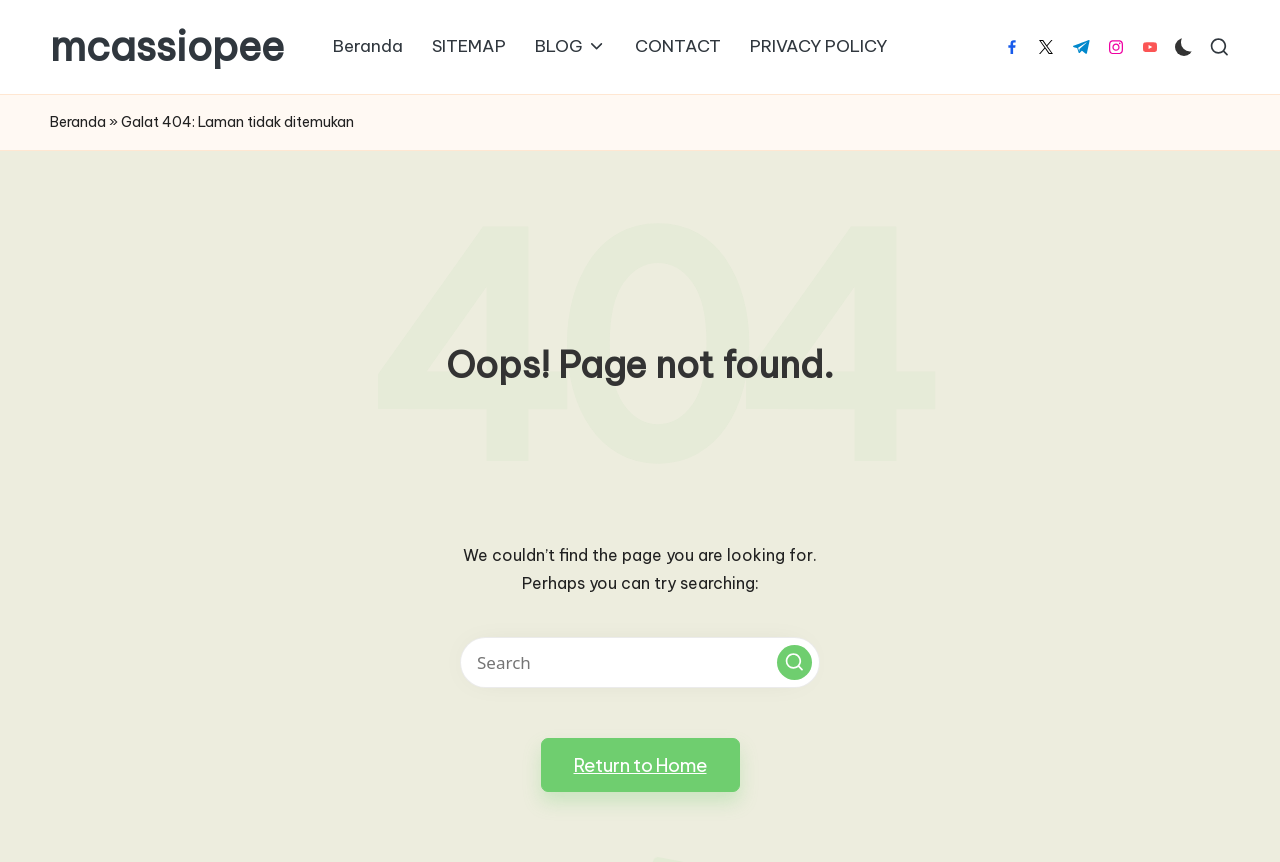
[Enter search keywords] (640, 662)
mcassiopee (167, 47)
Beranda (78, 122)
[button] (794, 662)
